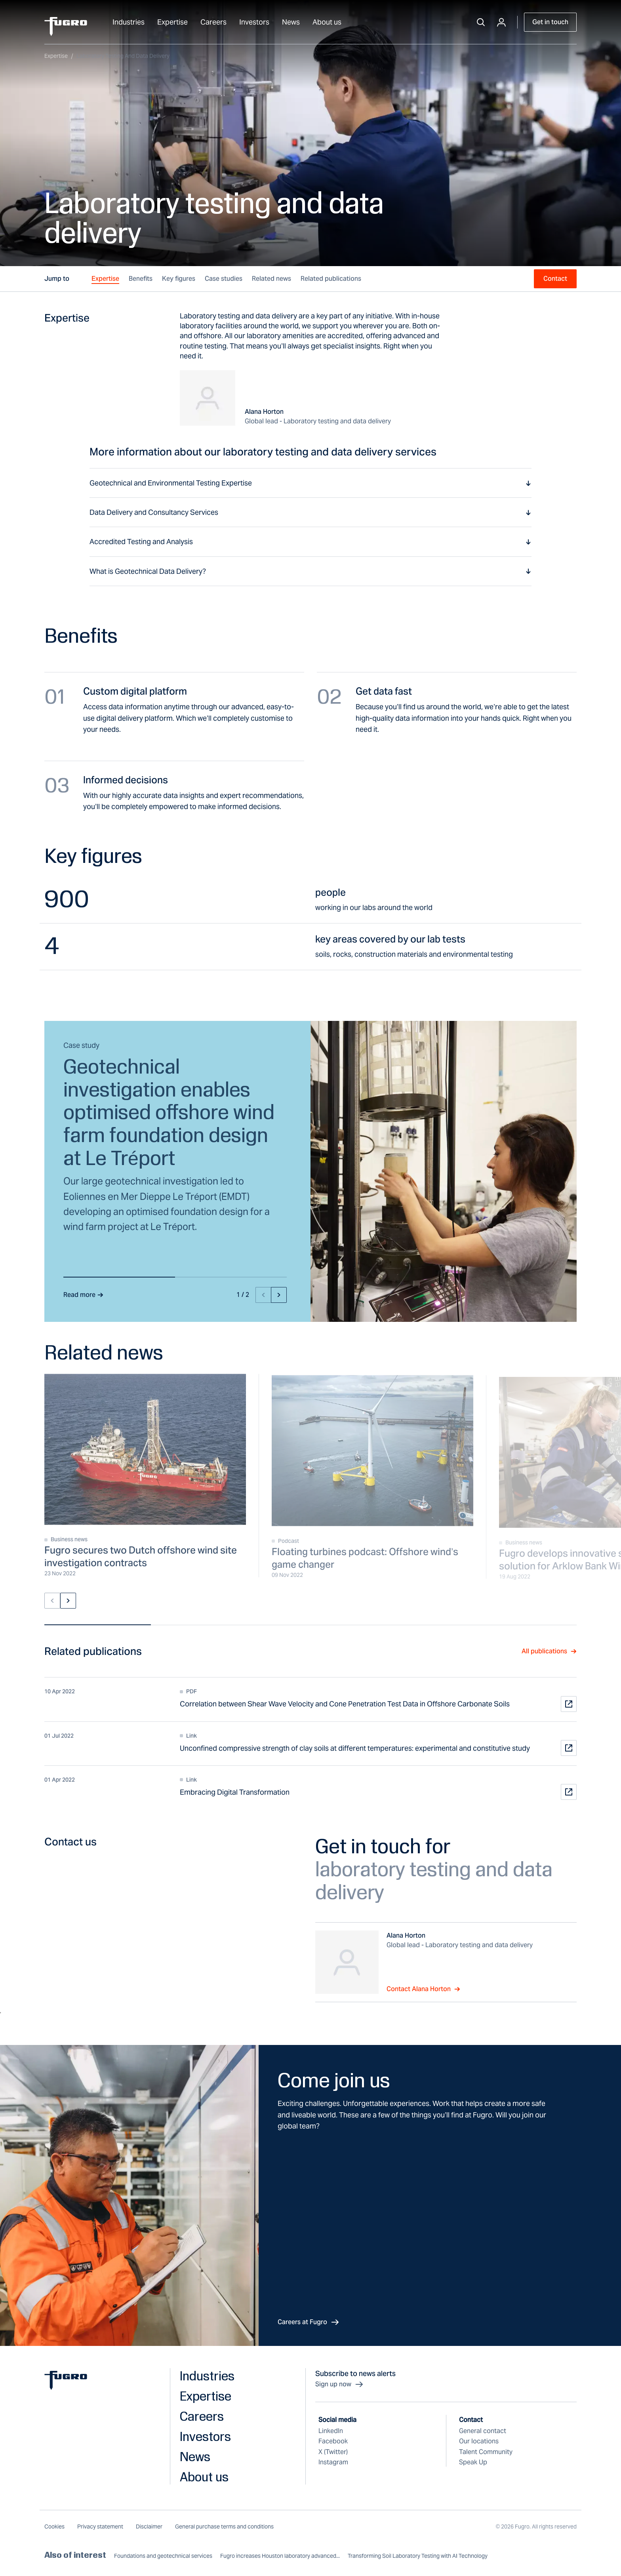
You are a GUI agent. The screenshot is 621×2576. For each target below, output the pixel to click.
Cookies (54, 2526)
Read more (83, 1295)
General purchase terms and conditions (224, 2526)
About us (326, 22)
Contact (555, 278)
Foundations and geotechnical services (163, 2556)
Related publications (331, 278)
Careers (213, 22)
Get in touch (550, 22)
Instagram (333, 2462)
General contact (482, 2431)
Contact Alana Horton (423, 1989)
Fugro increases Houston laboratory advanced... (280, 2556)
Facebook (333, 2441)
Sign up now (339, 2384)
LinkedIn (330, 2431)
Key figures (178, 278)
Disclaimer (149, 2526)
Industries (128, 22)
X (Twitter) (333, 2452)
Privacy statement (100, 2526)
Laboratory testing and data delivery (123, 55)
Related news (271, 278)
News (291, 22)
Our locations (479, 2441)
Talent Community (485, 2452)
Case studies (223, 278)
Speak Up (473, 2462)
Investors (254, 22)
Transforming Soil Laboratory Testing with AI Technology (418, 2556)
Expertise (172, 22)
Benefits (140, 278)
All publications (549, 1651)
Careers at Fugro (309, 2322)
